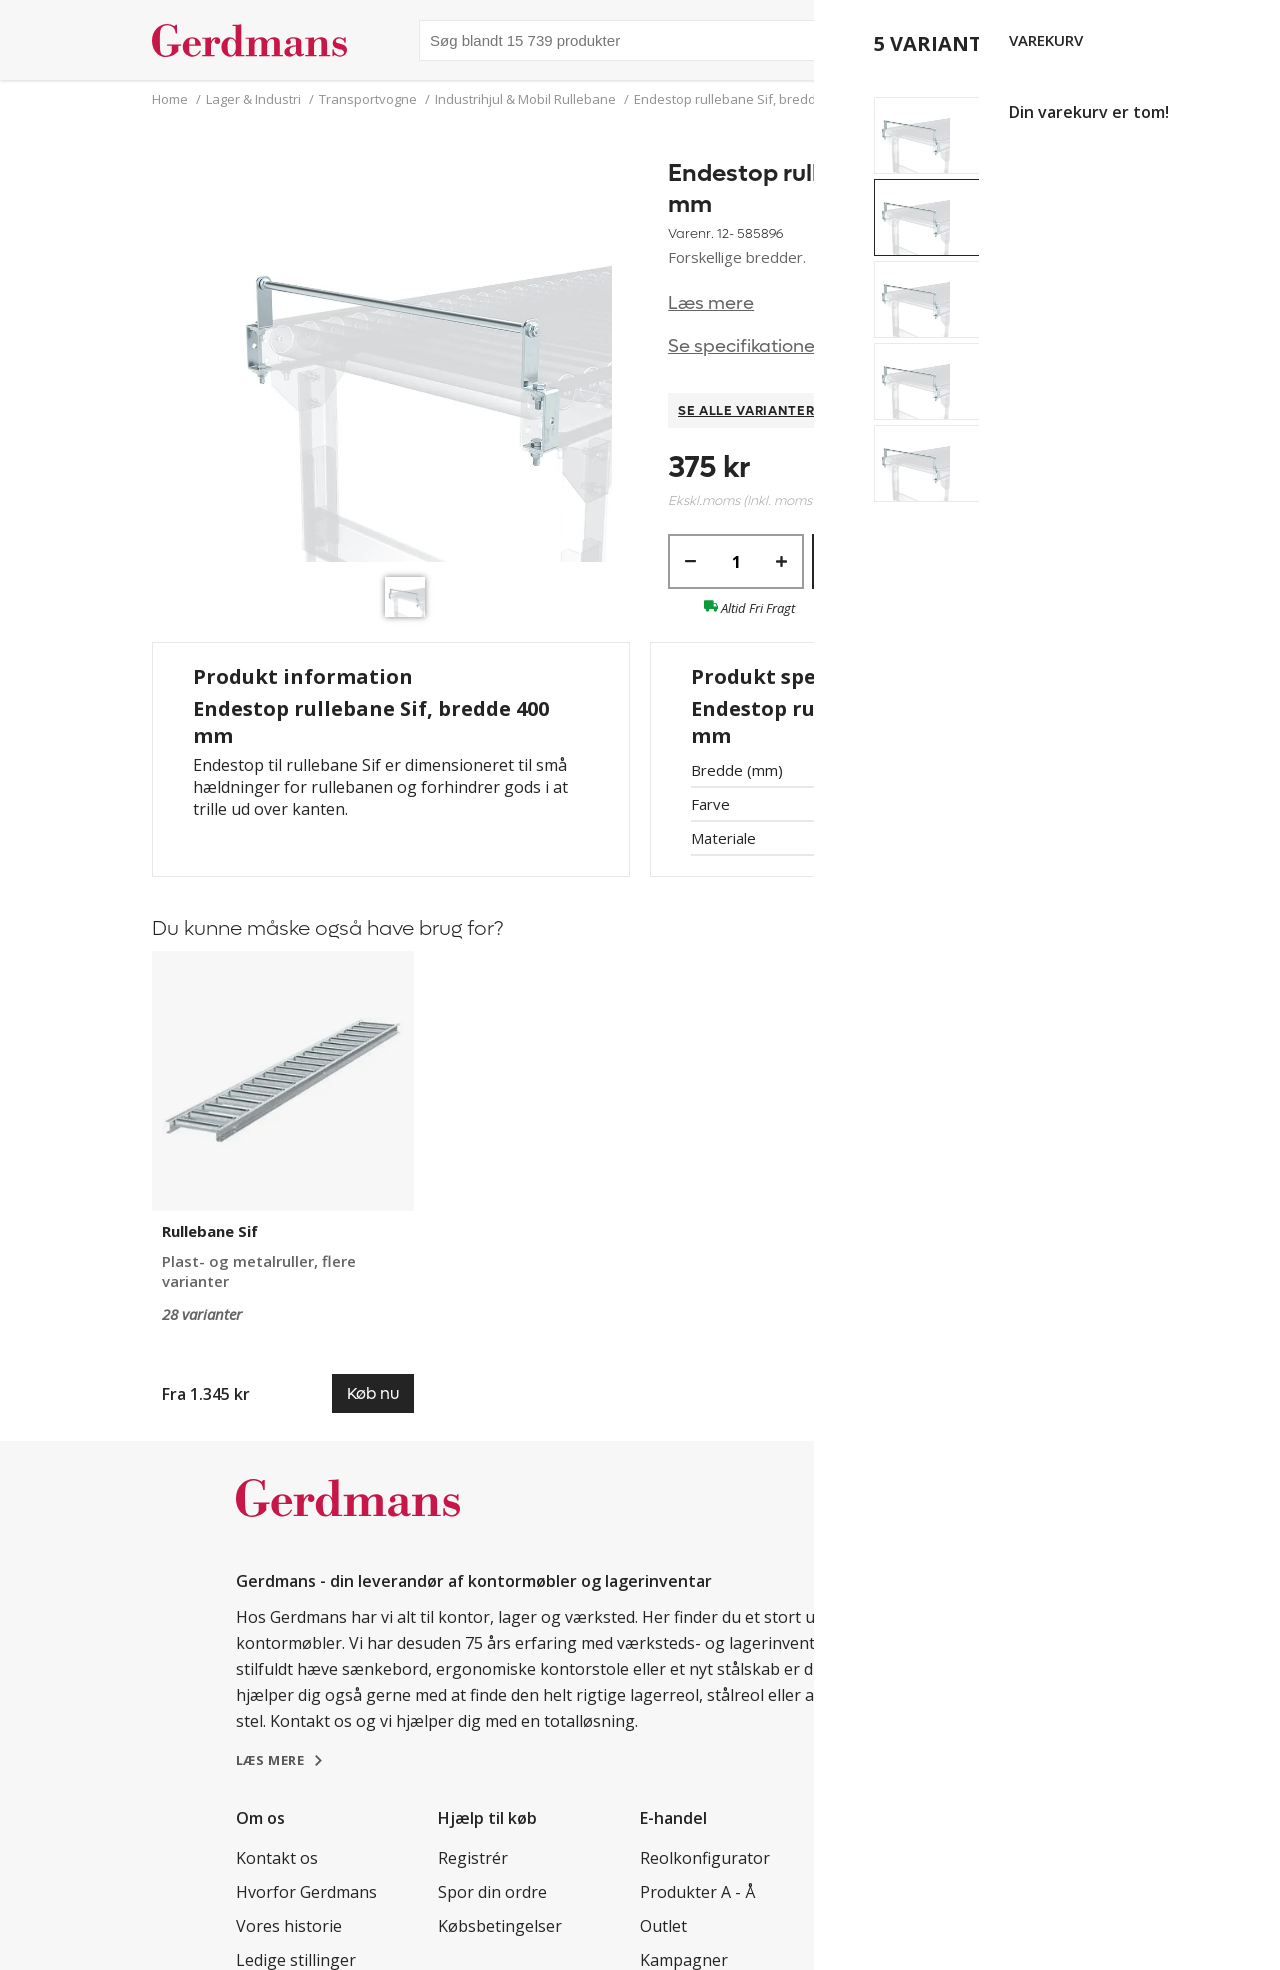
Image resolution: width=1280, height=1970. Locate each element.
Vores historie (289, 1926)
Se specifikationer (745, 346)
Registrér (473, 1858)
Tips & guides (893, 1892)
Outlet (663, 1926)
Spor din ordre (492, 1892)
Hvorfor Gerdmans (306, 1892)
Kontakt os (277, 1858)
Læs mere (711, 303)
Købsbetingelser (500, 1926)
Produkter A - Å (697, 1892)
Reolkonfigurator (705, 1858)
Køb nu (942, 561)
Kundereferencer (906, 1858)
